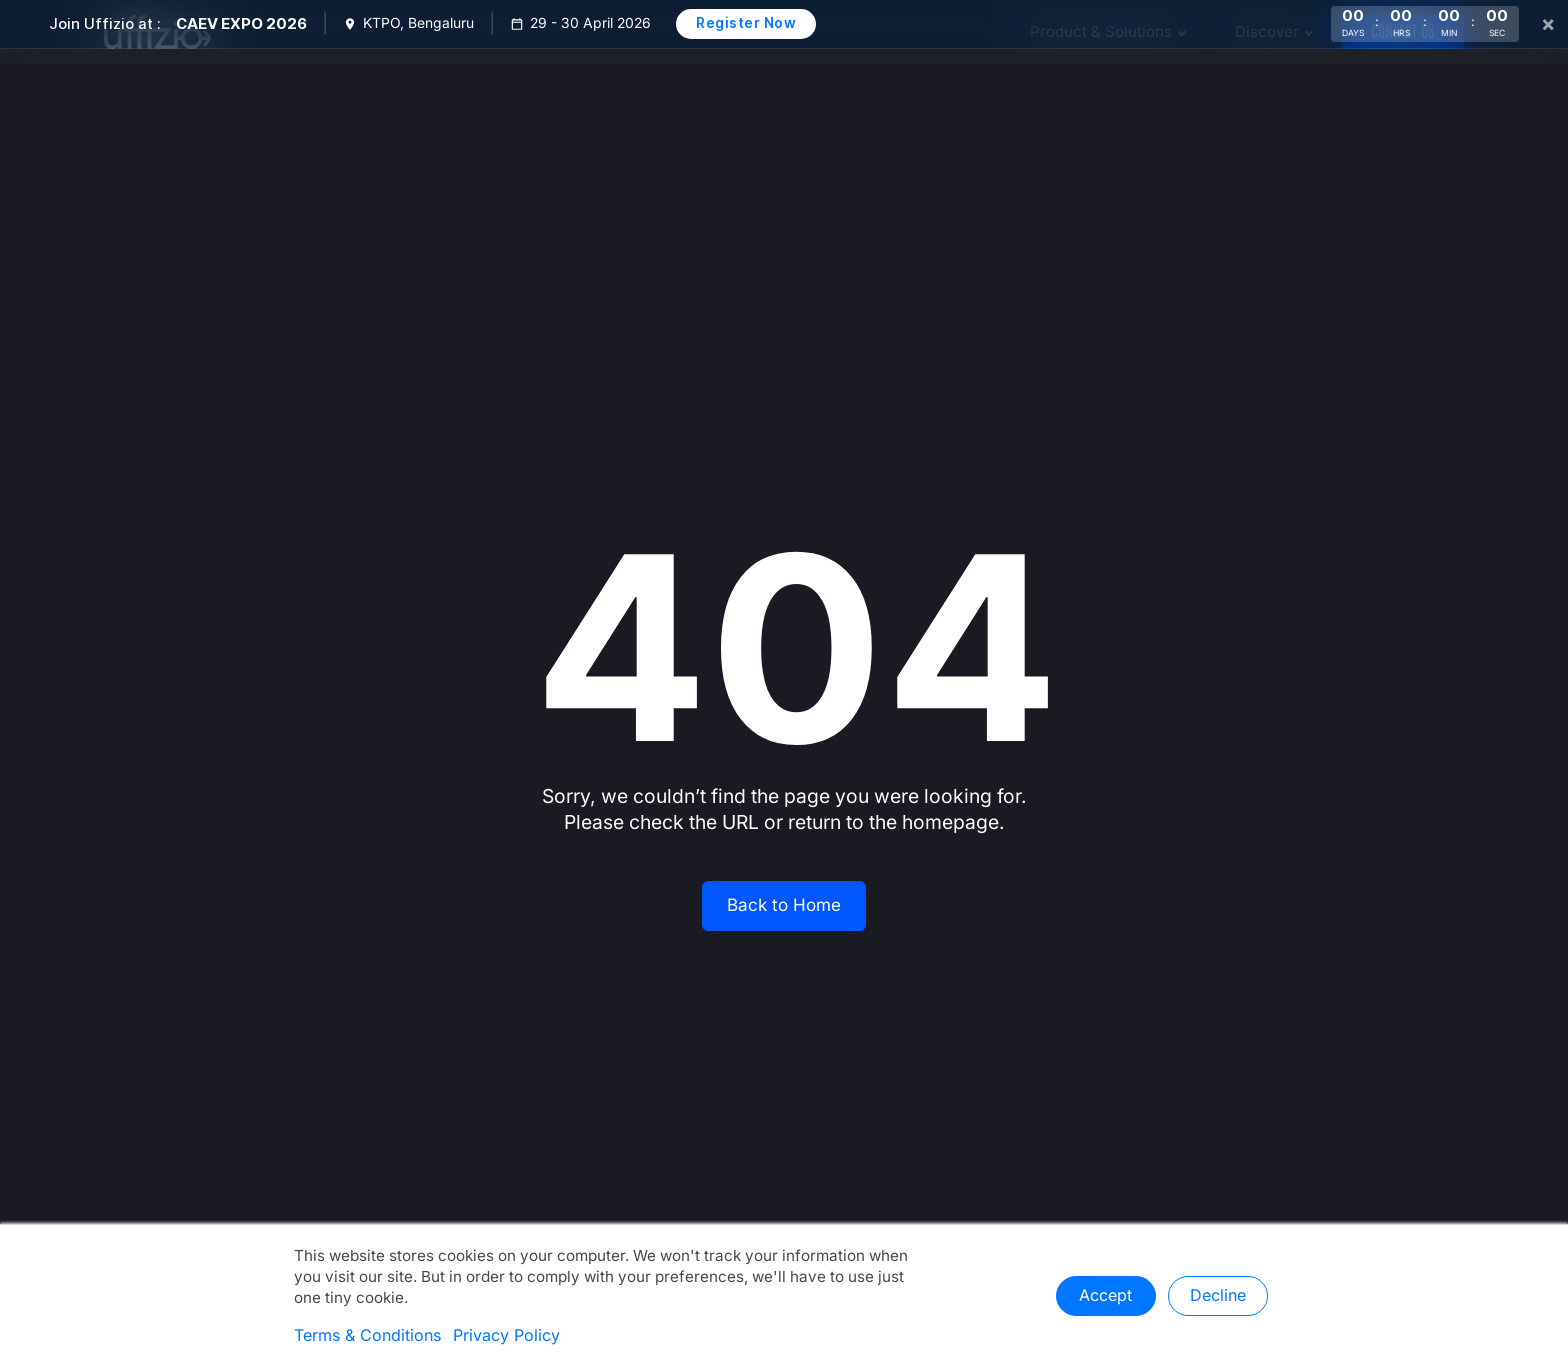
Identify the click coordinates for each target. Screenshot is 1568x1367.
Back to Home (784, 905)
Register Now (746, 23)
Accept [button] (1105, 1296)
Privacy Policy (506, 1336)
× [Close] (1548, 24)
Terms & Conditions (367, 1336)
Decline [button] (1218, 1296)
